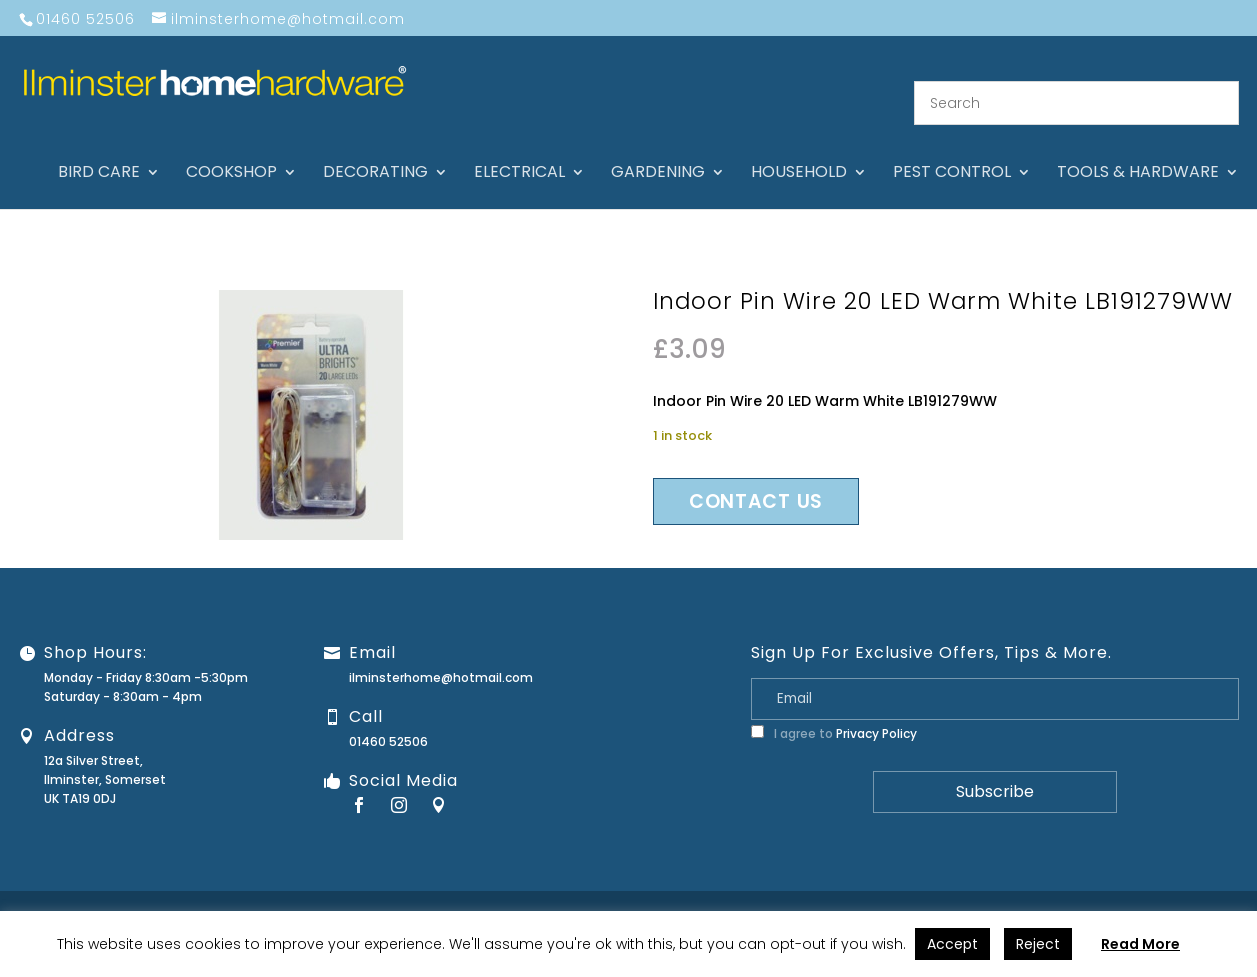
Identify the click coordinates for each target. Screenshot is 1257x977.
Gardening (658, 150)
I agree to (834, 709)
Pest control (952, 150)
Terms (1132, 893)
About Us (703, 893)
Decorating (375, 150)
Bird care (99, 150)
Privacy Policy (876, 709)
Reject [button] (1038, 944)
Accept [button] (952, 944)
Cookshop (231, 150)
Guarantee (866, 893)
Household (799, 150)
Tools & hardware (1138, 150)
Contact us (756, 476)
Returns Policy (958, 893)
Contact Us (781, 893)
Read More (1140, 944)
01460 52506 (388, 717)
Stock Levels (1204, 893)
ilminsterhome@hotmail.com (441, 653)
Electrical (519, 150)
